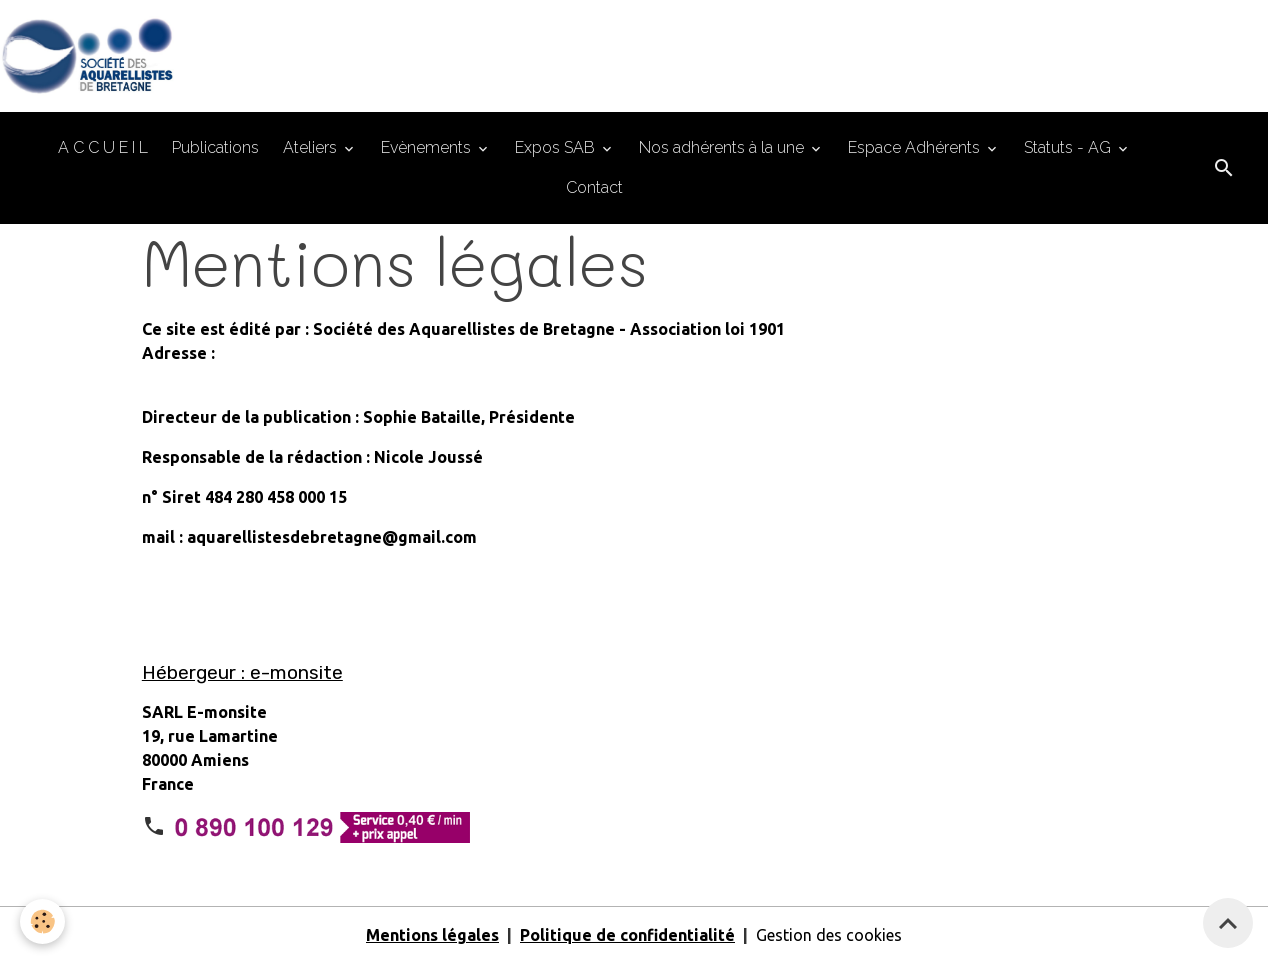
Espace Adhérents (916, 147)
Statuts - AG (1069, 147)
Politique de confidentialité (627, 935)
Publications (215, 147)
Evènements (428, 147)
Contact (594, 187)
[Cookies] (42, 921)
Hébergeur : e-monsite (242, 672)
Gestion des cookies (829, 935)
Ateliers (312, 147)
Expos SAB (557, 147)
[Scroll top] (1228, 923)
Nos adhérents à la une (723, 147)
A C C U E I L (103, 147)
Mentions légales (432, 935)
